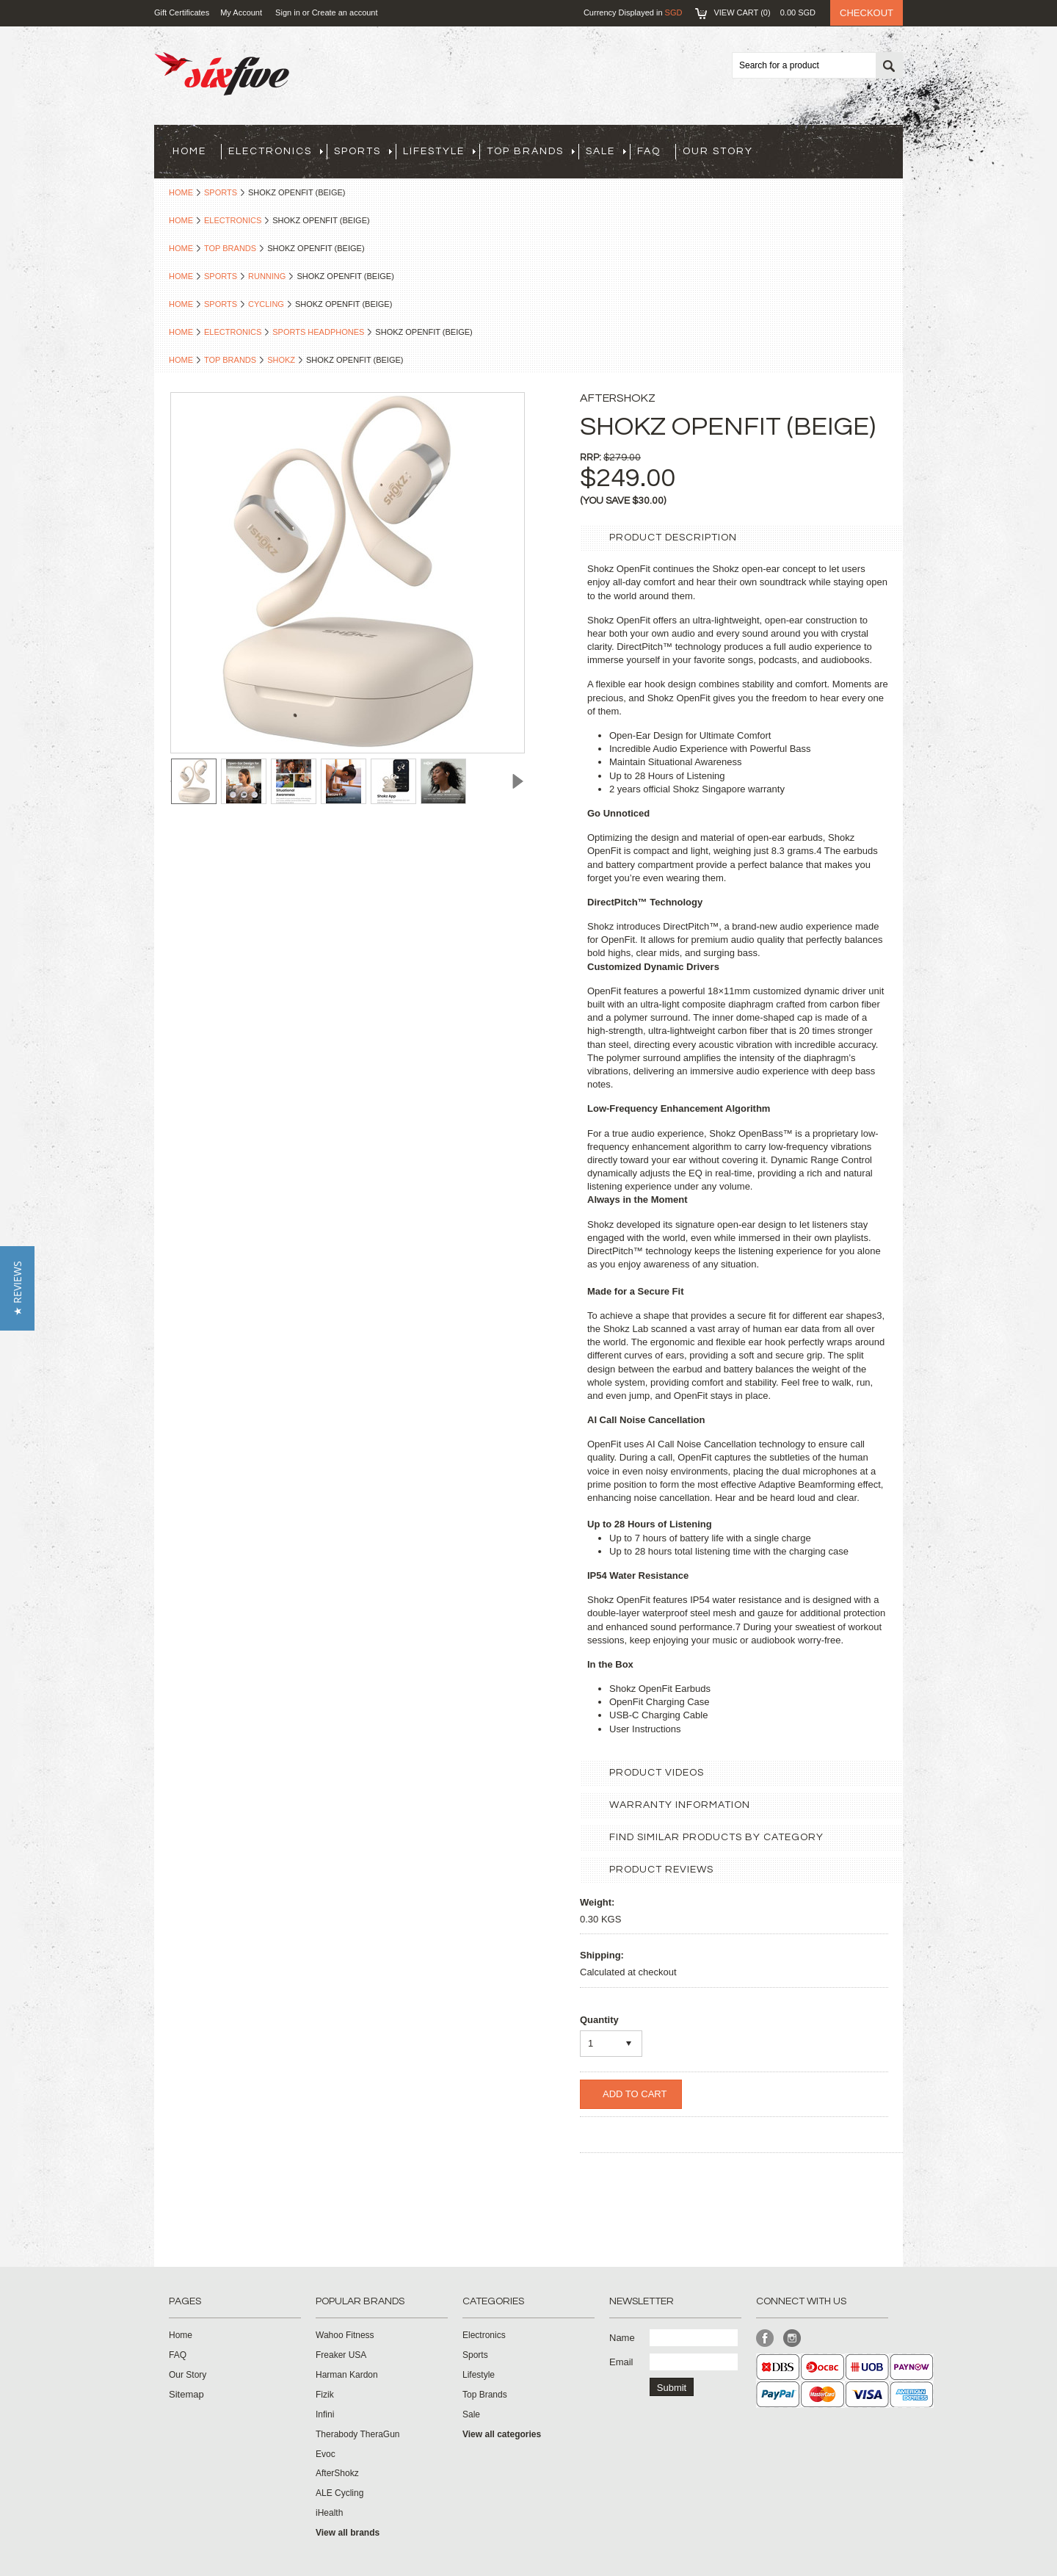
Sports (363, 151)
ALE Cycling (339, 2493)
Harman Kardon (347, 2375)
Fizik (325, 2394)
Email (621, 2361)
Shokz (281, 359)
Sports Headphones (318, 332)
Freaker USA (341, 2355)
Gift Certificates (181, 12)
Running (267, 276)
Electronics (275, 151)
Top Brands (531, 151)
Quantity (599, 2019)
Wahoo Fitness (345, 2335)
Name (622, 2337)
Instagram (792, 2338)
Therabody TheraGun (358, 2434)
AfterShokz (337, 2473)
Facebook (765, 2338)
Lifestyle (439, 151)
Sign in (287, 12)
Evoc (325, 2454)
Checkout (866, 12)
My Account (241, 12)
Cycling (266, 304)
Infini (325, 2414)
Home (181, 192)
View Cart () (764, 12)
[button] (17, 1288)
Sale (606, 151)
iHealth (329, 2513)
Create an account (345, 12)
